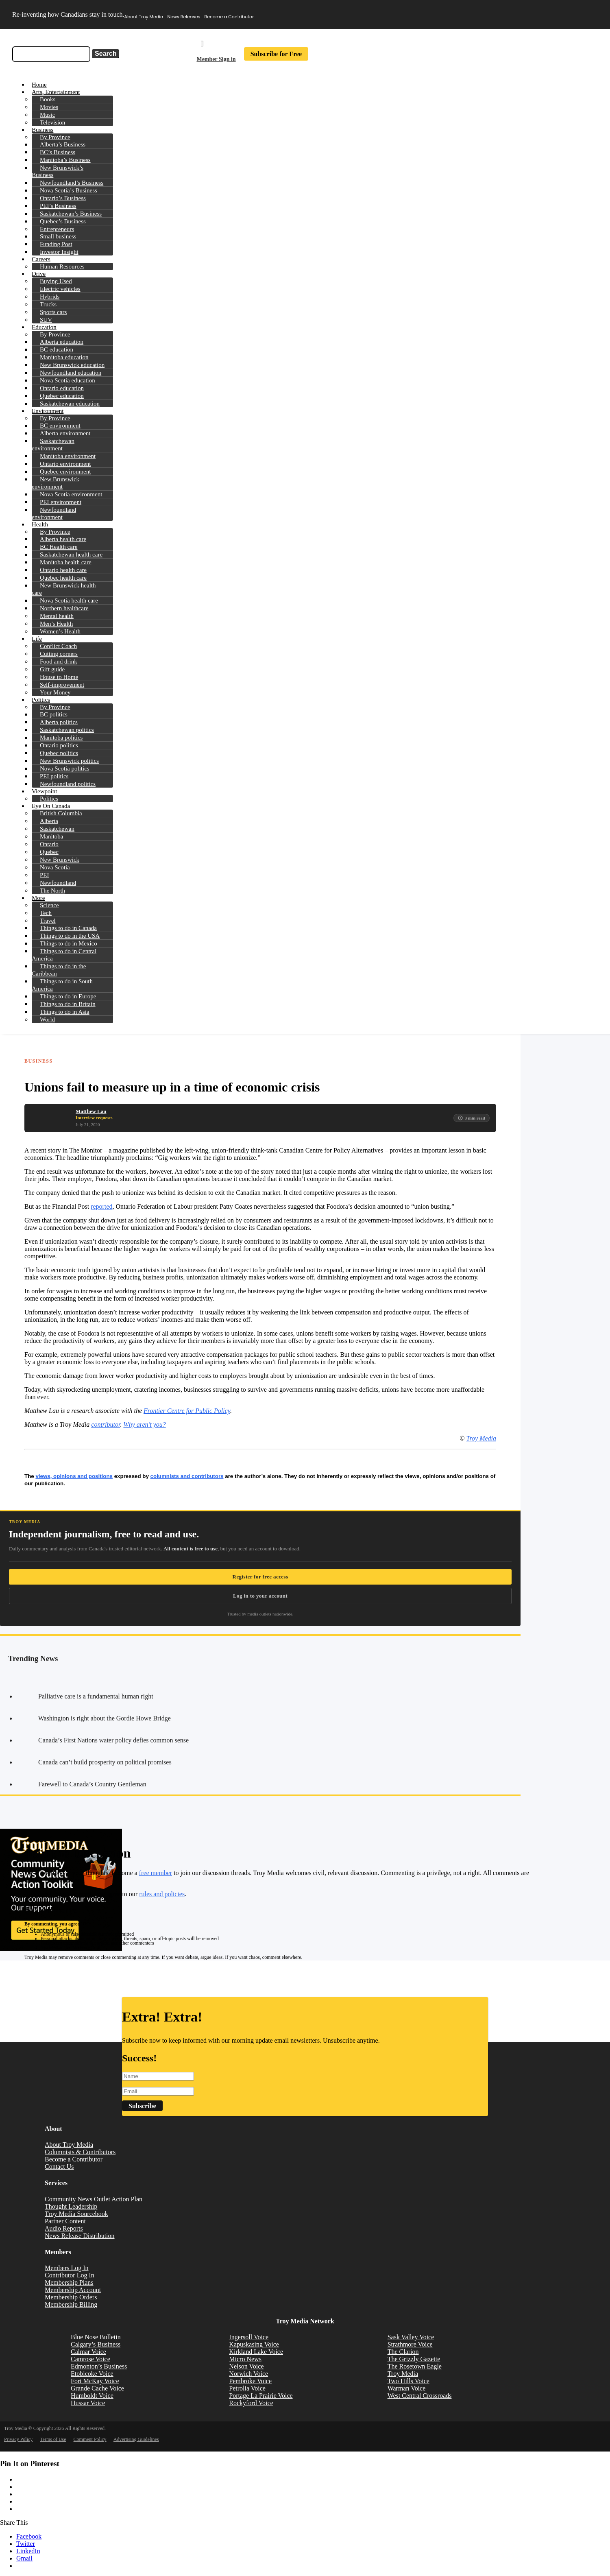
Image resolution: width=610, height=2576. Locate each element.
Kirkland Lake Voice (256, 2351)
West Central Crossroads (420, 2395)
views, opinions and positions (74, 1476)
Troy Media (481, 1438)
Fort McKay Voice (95, 2380)
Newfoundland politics (68, 784)
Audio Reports (64, 2228)
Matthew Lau (91, 1111)
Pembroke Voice (250, 2380)
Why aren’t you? (144, 1424)
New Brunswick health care (64, 589)
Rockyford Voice (251, 2402)
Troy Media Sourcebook (76, 2213)
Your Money (55, 692)
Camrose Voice (90, 2359)
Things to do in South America (62, 985)
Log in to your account (260, 1596)
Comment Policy (90, 2439)
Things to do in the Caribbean (59, 970)
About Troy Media (143, 16)
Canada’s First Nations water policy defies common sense (113, 1740)
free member (155, 1872)
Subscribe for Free (276, 53)
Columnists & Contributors (80, 2151)
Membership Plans (69, 2282)
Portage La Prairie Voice (260, 2395)
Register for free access (260, 1577)
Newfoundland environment (54, 513)
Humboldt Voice (92, 2395)
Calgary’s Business (95, 2344)
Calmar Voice (88, 2351)
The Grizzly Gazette (414, 2359)
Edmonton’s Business (99, 2366)
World (47, 1019)
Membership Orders (71, 2297)
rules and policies (162, 1894)
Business (38, 1061)
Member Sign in (215, 59)
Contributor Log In (69, 2275)
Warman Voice (407, 2388)
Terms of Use (53, 2439)
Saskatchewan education (70, 403)
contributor (105, 1424)
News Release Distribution (80, 2235)
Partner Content (65, 2221)
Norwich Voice (248, 2373)
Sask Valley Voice (411, 2337)
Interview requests (94, 1117)
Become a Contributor (229, 16)
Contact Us (59, 2166)
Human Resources (62, 266)
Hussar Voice (88, 2402)
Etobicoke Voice (92, 2373)
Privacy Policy (18, 2439)
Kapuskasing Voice (254, 2344)
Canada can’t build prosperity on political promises (105, 1762)
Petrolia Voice (247, 2388)
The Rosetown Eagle (415, 2366)
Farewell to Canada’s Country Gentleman (92, 1784)
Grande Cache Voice (97, 2388)
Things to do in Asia (64, 1012)
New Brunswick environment (55, 483)
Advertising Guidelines (136, 2439)
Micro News (245, 2359)
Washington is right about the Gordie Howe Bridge (104, 1718)
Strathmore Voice (410, 2344)
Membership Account (73, 2289)
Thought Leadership (71, 2206)
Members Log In (67, 2267)
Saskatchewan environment (53, 445)
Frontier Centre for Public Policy (187, 1410)
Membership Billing (71, 2304)
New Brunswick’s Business (57, 171)
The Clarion (403, 2351)
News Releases (183, 16)
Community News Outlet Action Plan (93, 2199)
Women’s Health (60, 631)
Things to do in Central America (64, 955)
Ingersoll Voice (248, 2337)
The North (52, 890)
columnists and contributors (187, 1476)
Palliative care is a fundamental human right (95, 1696)
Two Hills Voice (408, 2380)
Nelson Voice (246, 2366)
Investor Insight (59, 252)
